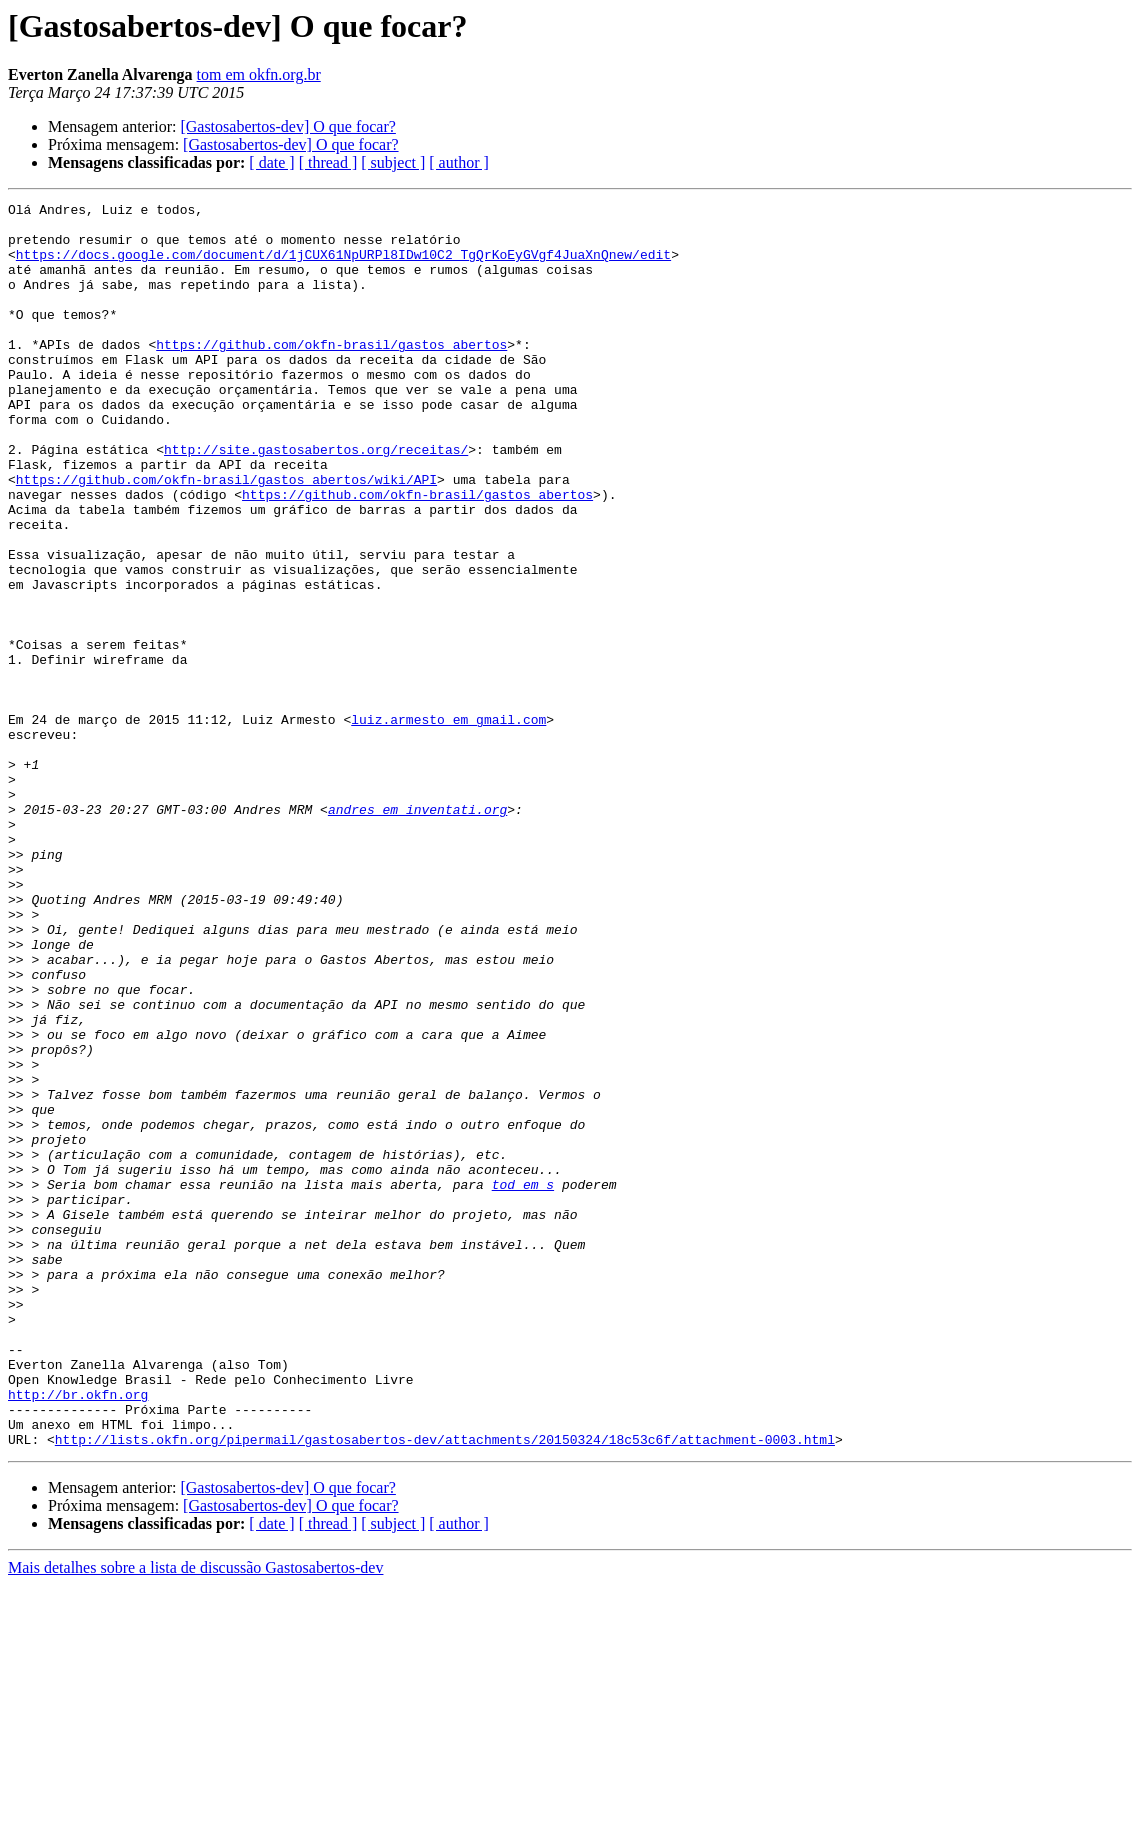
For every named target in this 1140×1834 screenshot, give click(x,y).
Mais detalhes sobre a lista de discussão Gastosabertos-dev (195, 1816)
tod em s (523, 1382)
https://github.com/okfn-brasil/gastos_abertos (331, 374)
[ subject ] (393, 162)
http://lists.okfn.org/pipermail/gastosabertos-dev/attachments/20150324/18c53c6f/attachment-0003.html (445, 1688)
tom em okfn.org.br (259, 74)
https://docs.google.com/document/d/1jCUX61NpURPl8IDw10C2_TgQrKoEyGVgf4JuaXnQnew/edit (343, 266)
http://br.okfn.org (78, 1634)
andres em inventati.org (417, 932)
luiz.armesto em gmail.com (448, 824)
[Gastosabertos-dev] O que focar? (287, 126)
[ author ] (459, 162)
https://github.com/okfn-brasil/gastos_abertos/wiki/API (226, 536)
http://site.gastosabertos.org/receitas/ (316, 500)
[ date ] (271, 162)
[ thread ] (328, 162)
